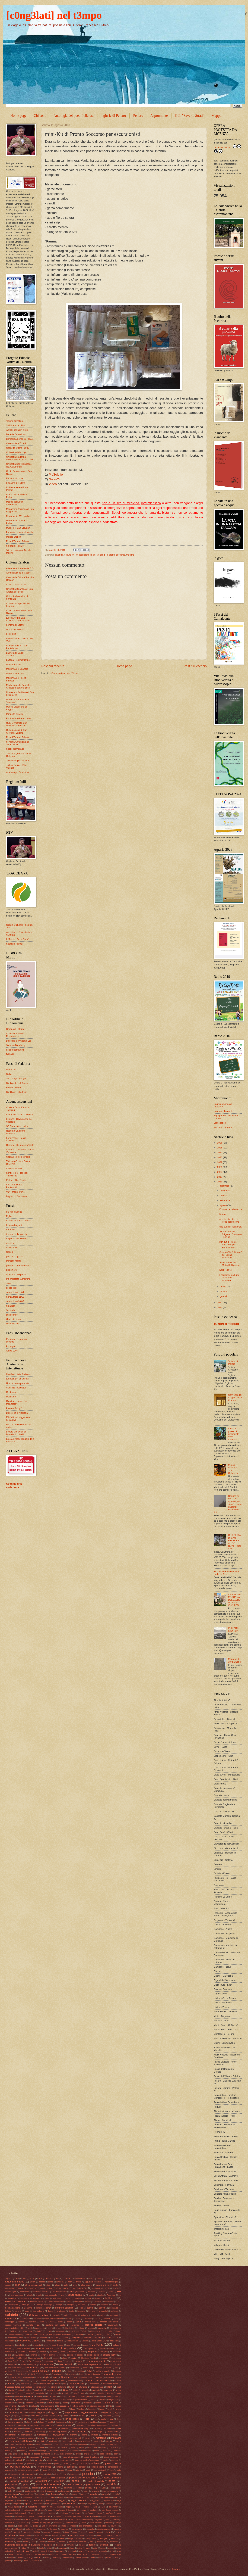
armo (111, 2292)
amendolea (9, 2288)
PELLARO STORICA (233, 1629)
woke (108, 2557)
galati (118, 2387)
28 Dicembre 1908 (15, 425)
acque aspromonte (14, 2281)
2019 (220, 1177)
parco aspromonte (62, 2460)
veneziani (72, 2551)
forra (35, 2384)
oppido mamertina (42, 2454)
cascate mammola (13, 2325)
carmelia (51, 2322)
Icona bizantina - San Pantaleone (16, 647)
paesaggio (34, 2457)
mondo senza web (73, 2438)
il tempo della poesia (16, 1234)
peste (45, 2470)
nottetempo (41, 2451)
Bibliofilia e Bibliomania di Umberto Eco (226, 1572)
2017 (220, 1302)
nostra (31, 2451)
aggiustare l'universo (93, 2282)
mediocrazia (40, 2428)
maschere (80, 2425)
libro (87, 2419)
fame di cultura (39, 2371)
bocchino (104, 2305)
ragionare (9, 2501)
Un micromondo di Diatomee (223, 1105)
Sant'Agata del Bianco (17, 1083)
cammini (26, 2319)
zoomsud (35, 2561)
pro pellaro (40, 2494)
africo (78, 2282)
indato (102, 2400)
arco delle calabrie (59, 2292)
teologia (103, 2538)
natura (81, 2447)
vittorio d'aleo (81, 2558)
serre (84, 2523)
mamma (9, 2425)
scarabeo (57, 2516)
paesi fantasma (111, 2457)
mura (56, 2444)
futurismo (83, 2387)
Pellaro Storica (13, 536)
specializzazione (104, 2529)
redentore (37, 2500)
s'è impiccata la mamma (18, 1279)
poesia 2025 (27, 2478)
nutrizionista (86, 2451)
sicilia (35, 2526)
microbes (17, 2432)
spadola (64, 2529)
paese (46, 2457)
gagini (109, 2386)
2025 (220, 1147)
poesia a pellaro (58, 2478)
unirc (95, 2548)
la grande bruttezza (47, 2409)
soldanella (18, 2529)
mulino (47, 2444)
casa (78, 2321)
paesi (55, 2457)
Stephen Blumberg (15, 1045)
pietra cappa (13, 2474)
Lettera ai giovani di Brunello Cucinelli (16, 1433)
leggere (54, 2412)
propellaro (94, 2494)
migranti (73, 2435)
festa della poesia (112, 2374)
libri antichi (37, 2419)
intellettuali (87, 2403)
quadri (52, 2497)
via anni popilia (41, 2554)
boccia (115, 2305)
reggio (62, 2500)
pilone (41, 2474)
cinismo (49, 2331)
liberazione (107, 2416)
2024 (220, 1152)
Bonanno (28, 2308)
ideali (109, 2396)
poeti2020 (10, 2487)
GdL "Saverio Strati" (189, 115)
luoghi (50, 2422)
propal (83, 2494)
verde (81, 2551)
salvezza (40, 2510)
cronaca (77, 2345)
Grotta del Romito (15, 629)
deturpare (53, 2352)
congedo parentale (92, 2338)
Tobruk (42, 2542)
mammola (21, 2425)
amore (20, 2288)
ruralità (86, 2507)
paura (74, 2464)
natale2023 (53, 2448)
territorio (9, 2542)
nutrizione (74, 2451)
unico (88, 2548)
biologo (59, 2305)
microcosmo (112, 2432)
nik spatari (114, 2448)
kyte (110, 2406)
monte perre (54, 2441)
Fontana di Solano (15, 625)
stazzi (91, 2532)
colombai (89, 2334)
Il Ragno (10, 1229)
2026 (220, 1142)
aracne (116, 2288)
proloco (75, 2494)
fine (75, 2377)
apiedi (82, 2288)
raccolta (90, 2497)
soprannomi (41, 2529)
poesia (87, 2474)
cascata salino (91, 2322)
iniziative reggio (53, 2403)
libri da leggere (72, 2419)
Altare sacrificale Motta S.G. (20, 568)
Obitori (9, 1252)
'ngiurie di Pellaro (113, 115)
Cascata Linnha (14, 1168)
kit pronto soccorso (115, 554)
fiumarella (110, 2377)
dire (9, 2355)
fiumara (99, 2377)
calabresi (114, 2311)
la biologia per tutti (27, 2409)
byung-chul (103, 2311)
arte (119, 2291)
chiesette (15, 2331)
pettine (53, 2470)
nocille (7, 2451)
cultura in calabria (43, 2348)
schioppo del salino (13, 2520)
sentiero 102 (10, 2523)
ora (55, 2454)
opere (17, 2454)
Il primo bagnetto (14, 1225)
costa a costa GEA (99, 2341)
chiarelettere (70, 2328)
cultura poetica (67, 2348)
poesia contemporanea (83, 2477)
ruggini (69, 2507)
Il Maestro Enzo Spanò (17, 939)
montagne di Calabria (21, 2441)
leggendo (41, 2412)
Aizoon (8, 2285)
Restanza (11, 1392)
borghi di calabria (64, 2307)
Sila (43, 2526)
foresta (88, 2380)
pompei (19, 2491)
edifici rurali (22, 2358)
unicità (79, 2548)
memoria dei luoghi (80, 2428)
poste (86, 2491)
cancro (78, 2319)
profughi (65, 2494)
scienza (27, 2520)
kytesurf (118, 2406)
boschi (90, 2307)
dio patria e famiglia (98, 2351)
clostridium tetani (15, 2334)
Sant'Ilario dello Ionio (16, 1092)
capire (116, 2319)
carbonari (32, 2322)
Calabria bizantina (38, 2315)
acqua (107, 2279)
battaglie (88, 2298)
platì (49, 2474)
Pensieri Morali (13, 1261)
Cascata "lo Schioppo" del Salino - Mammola (230, 1255)
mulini (38, 2444)
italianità (24, 2406)
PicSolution (57, 474)
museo (93, 2444)
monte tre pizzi (68, 2441)
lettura (82, 2415)
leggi (117, 2412)
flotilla (18, 2381)
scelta (103, 2516)
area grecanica (77, 2292)
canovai (107, 2319)
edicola (70, 2355)
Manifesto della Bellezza (18, 1374)
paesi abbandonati (71, 2457)
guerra (29, 2396)
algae (57, 2285)
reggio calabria (78, 2500)
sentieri (116, 2520)
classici (118, 2331)
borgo (80, 2308)
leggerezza (106, 2412)
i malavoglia (84, 2396)
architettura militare (40, 2292)
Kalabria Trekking (47, 2406)
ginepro (11, 2393)
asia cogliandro (51, 2295)
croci (68, 2345)
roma (100, 2504)
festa (81, 2374)
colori (107, 2334)
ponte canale (30, 2491)
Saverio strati (44, 2516)
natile (73, 2448)
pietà (111, 2470)
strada (45, 2535)
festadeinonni (28, 2377)
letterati (25, 2416)
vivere (92, 2558)
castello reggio (33, 2325)
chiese (91, 2328)
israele (15, 2406)
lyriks (71, 2422)
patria (65, 2463)
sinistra (63, 2526)
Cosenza (85, 2341)
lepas (16, 2416)
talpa (99, 2535)
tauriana (28, 2539)
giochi (20, 2393)
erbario (59, 2361)
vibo (104, 2554)
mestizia (10, 1243)
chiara (58, 2328)
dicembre (225, 1186)
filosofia (65, 2377)
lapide (101, 2409)
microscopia (42, 2435)
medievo (27, 2428)
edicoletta (9, 2358)
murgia (74, 2444)
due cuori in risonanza (230, 1226)
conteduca (50, 2341)
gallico (20, 2390)
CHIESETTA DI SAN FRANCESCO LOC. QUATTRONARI (234, 1542)
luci (35, 2422)
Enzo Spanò (13, 2361)
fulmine (63, 2387)
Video (53, 484)
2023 (220, 1157)
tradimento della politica (16, 2545)
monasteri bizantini (110, 2435)
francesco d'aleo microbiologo (18, 2387)
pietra (119, 2470)
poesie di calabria (95, 2481)
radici (115, 2497)
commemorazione (15, 2338)
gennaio (224, 1296)
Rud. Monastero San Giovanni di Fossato (16, 724)
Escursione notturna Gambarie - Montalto (229, 1278)
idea (102, 2396)
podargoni (75, 2474)
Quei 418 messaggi (16, 1387)
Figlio (9, 1216)
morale (109, 2441)
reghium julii (109, 2501)
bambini (36, 2298)
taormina (108, 2535)
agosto (223, 1205)
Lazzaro (12, 2412)
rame (19, 2501)
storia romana (25, 2535)
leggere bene (71, 2412)
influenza (40, 2403)
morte (118, 2441)
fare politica (79, 2371)
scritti (43, 2519)
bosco (102, 2307)
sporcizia (46, 2532)
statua (74, 2532)
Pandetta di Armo (15, 714)
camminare (11, 2318)
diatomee (73, 2352)
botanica (114, 2308)
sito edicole (102, 2526)
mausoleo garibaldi (13, 2428)
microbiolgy (40, 2432)
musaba (83, 2444)
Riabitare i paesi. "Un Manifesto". (16, 1402)
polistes (79, 2488)
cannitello (88, 2319)
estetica (86, 2368)
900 (57, 2279)
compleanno (31, 2338)
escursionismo (32, 2367)
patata (56, 2464)
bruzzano (81, 2311)
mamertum (114, 2422)
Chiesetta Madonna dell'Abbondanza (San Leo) (19, 458)
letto (74, 2416)
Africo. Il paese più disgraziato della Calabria (233, 1434)
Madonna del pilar (15, 673)
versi (119, 2551)
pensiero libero (97, 2467)
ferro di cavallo (58, 2374)
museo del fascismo (109, 2444)
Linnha (103, 2419)
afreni (70, 2282)
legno (7, 2416)
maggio (103, 2422)
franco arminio (41, 2387)
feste (39, 2377)
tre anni (82, 2545)
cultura (97, 2344)
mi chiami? (11, 1247)
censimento (40, 2328)
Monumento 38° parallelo (18, 516)
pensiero (83, 2467)
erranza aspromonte (96, 2361)
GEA (65, 2390)
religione (17, 2504)
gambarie (38, 2390)
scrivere (52, 2520)
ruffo (51, 2507)
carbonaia (21, 2322)
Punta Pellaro (12, 2497)
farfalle (90, 2371)
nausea (103, 2448)
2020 (220, 1172)
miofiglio (94, 2435)
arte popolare (17, 2295)
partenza (114, 2460)
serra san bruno (72, 2523)
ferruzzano (71, 2374)
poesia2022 (59, 2481)
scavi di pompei (91, 2516)
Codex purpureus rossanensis (59, 2334)
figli (46, 2377)
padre (116, 2454)
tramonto (70, 2545)
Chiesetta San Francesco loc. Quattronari (19, 465)
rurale (77, 2507)
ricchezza (56, 2504)
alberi (17, 2285)
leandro (23, 2412)
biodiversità (13, 2305)
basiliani (77, 2298)
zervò (26, 2561)
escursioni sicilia (14, 2368)
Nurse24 (55, 479)
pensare (59, 2467)
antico (49, 2288)
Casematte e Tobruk (16, 443)
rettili (47, 2504)
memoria (64, 2428)
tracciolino (101, 2542)
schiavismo (114, 2516)
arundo (39, 2295)
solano (8, 2529)
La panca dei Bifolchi (16, 1238)
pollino (118, 2488)
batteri (98, 2298)
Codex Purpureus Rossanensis (15, 1035)
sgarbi (11, 2526)
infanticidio (9, 2403)
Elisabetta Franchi (88, 2358)
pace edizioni (105, 2454)
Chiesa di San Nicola (16, 584)
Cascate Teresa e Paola (18, 1156)
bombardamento (12, 2308)
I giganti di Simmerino (17, 1196)
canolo (97, 2319)
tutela (41, 2548)
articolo (30, 2295)
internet (98, 2403)
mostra (11, 2444)
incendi (94, 2400)
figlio (55, 2377)
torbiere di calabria (77, 2542)
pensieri (71, 2466)
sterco (99, 2532)
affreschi (60, 2282)
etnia (117, 2368)
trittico (23, 2548)
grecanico (65, 2393)
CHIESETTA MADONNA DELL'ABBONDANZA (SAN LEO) (234, 1600)
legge (31, 2412)
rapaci (26, 2501)
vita (38, 2557)
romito (118, 2504)
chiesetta (102, 2328)
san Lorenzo (35, 2513)
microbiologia (78, 2431)
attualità (100, 2295)
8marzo (49, 2279)
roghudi (91, 2504)
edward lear (35, 2358)
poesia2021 (41, 2481)
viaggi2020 (83, 2554)
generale (85, 2390)
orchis (78, 2454)
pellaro (94, 2463)
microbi (28, 2432)
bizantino (81, 2305)
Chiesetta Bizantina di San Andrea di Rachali (19, 590)
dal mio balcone (14, 1211)
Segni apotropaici (15, 748)
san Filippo (94, 2510)
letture (94, 2415)
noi (15, 2451)
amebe (115, 2285)
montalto (41, 2441)
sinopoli (73, 2526)
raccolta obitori (103, 2497)
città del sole (95, 2331)
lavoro (118, 2409)
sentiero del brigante (41, 2523)
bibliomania (109, 2302)
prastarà (95, 2491)
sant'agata (76, 2513)
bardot (67, 2298)
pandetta (39, 2460)
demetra (32, 2352)
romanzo (109, 2504)
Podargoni (11, 1346)
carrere (70, 2322)
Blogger (176, 2569)
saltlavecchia (29, 2510)
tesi (18, 2542)
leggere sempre (89, 2412)
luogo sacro (61, 2422)
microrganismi (27, 2435)
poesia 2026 (42, 2478)
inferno (20, 2403)
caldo (75, 2315)
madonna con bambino (87, 2422)
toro (91, 2542)
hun (62, 2396)
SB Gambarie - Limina (17, 1126)
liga (96, 2419)
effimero (46, 2358)
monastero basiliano (27, 2438)
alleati (75, 2285)
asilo (62, 2295)
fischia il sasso (86, 2377)
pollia (111, 2488)
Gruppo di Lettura (15, 1029)
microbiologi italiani (58, 2432)
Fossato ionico (13, 1087)
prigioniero (11, 1270)
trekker (92, 2544)
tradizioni (48, 2545)
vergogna (92, 2551)
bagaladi (12, 2298)
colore (99, 2334)
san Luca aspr (50, 2513)
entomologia (116, 2358)
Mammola (11, 1069)
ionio (116, 2403)
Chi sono (40, 115)
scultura (63, 2519)
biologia (26, 2304)
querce (70, 2497)
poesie (76, 2480)
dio (82, 2352)
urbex (102, 2548)
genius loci (107, 2390)
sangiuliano (63, 2513)
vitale (47, 2558)
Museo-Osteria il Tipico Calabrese (233, 1469)
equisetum (49, 2361)
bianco (87, 2302)
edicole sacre (93, 2355)
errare (23, 2365)
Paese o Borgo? (14, 1408)
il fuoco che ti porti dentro (38, 2400)
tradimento (114, 2542)
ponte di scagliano (47, 2491)
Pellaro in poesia (20, 2466)
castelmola (75, 2325)
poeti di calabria (75, 2484)
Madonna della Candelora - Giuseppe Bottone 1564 (19, 686)
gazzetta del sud (53, 2390)
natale (41, 2447)
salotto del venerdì (12, 2510)
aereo (50, 2282)
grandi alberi (41, 2393)
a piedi (66, 2278)
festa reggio (15, 2377)
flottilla (26, 2381)
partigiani (9, 2464)
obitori (96, 2451)
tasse (19, 2539)
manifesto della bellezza (41, 2425)
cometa (118, 2334)
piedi (87, 2470)
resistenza (38, 2504)
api (74, 2288)
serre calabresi (96, 2523)
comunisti (54, 2338)
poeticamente (49, 2487)
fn (33, 2381)
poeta (112, 2480)
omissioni (117, 2451)
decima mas (113, 2349)
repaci (27, 2504)
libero (7, 2419)
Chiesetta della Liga (16, 452)
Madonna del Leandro (17, 669)
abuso (99, 2279)
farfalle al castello (103, 2371)
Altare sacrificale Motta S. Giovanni (229, 1263)
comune (43, 2338)
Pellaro (138, 115)
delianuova (9, 2352)
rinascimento (69, 2503)
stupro (82, 2535)
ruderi (43, 2507)
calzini (103, 2315)
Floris (10, 2381)
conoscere (10, 2341)
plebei (56, 2474)
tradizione (35, 2545)
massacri (114, 2425)
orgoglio (87, 2454)
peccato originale (14, 1256)
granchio (29, 2393)
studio (73, 2535)
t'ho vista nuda (13, 1319)
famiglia (57, 2370)
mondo (41, 2438)
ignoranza (20, 2400)
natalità (64, 2448)
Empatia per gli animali (17, 1378)
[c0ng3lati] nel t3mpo (54, 15)
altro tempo (86, 2285)
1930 (17, 2279)
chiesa (81, 2328)
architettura (24, 2292)
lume (42, 2422)
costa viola (114, 2341)
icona (94, 2396)
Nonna (222, 1214)
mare (68, 2425)
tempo (45, 2538)
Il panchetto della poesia (18, 1220)
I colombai (11, 634)
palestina (8, 2460)
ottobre (224, 1195)
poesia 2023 (110, 2474)
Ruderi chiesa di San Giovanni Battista (16, 731)
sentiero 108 (24, 2523)
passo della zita (44, 2464)
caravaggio (9, 2322)
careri (42, 2322)
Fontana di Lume (14, 478)
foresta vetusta (104, 2380)
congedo (76, 2338)
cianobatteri (27, 2331)
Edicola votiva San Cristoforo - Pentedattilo (18, 619)
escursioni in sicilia (113, 2365)
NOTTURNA (225, 1270)
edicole (80, 2355)
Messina (107, 2428)
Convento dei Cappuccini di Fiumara (235, 1398)
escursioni (69, 554)
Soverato (53, 2529)
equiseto (37, 2361)
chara (50, 2328)
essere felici (74, 2368)
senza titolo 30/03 (15, 1301)
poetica (35, 2488)
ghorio (118, 2390)
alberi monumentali (33, 2285)
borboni (39, 2308)
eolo (23, 2361)
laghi (73, 2409)
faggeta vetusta (22, 2371)
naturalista (92, 2448)
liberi (117, 2416)
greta (83, 2393)
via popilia (54, 2554)
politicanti (100, 2488)
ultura (71, 2548)
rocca (82, 2504)
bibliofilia (97, 2302)
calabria (59, 554)
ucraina (62, 2548)
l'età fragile (12, 2409)
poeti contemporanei (48, 2484)
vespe (10, 2554)
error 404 (33, 2365)
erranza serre (115, 2361)
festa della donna (93, 2374)
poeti (26, 2484)
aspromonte (75, 2294)
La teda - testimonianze (18, 660)
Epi (29, 2361)
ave (119, 2295)
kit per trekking (97, 554)
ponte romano (64, 2491)
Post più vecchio (195, 666)
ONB (10, 2454)
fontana (60, 2380)
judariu (34, 2406)
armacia (102, 2292)
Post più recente (52, 666)
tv (55, 2548)
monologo (89, 2438)
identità (8, 2400)
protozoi (105, 2494)
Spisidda (10, 1310)
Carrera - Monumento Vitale (20, 1145)
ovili (95, 2454)
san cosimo (81, 2510)
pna (64, 2474)
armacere (92, 2292)
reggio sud (95, 2501)
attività (91, 2295)
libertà (16, 2419)
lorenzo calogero (15, 2422)
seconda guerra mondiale (81, 2520)
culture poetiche (89, 2349)
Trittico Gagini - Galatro (18, 760)
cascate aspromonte (109, 2322)
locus (119, 2419)
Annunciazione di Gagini (18, 572)
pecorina (83, 2464)
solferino (29, 2529)
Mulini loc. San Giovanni (18, 528)
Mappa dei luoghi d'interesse (14, 503)
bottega (8, 2311)
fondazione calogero (45, 2381)
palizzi (19, 2460)
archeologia (10, 2292)
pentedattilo (113, 2467)
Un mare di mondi (223, 1111)
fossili (57, 2384)
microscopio (58, 2434)
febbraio (224, 1291)
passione (30, 2464)
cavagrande (113, 2325)
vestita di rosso (13, 1323)
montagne (116, 2438)
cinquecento (60, 2331)
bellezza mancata (37, 2302)
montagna (101, 2438)
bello (69, 2302)
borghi (48, 2308)
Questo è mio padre (16, 1274)
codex (27, 2334)
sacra (95, 2507)
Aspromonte (159, 115)
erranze (12, 2364)
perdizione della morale (28, 2470)
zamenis (17, 2561)
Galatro (11, 2390)
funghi (72, 2387)
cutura (102, 2349)
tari (117, 2535)
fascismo (117, 2371)
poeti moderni (93, 2484)
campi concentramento (53, 2319)
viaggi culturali (68, 2554)
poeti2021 (24, 2488)
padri (7, 2457)
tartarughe (9, 2539)
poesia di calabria (112, 2477)
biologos (70, 2305)
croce (46, 2345)
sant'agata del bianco (93, 2513)
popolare (76, 2491)
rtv (23, 2507)
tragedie (59, 2545)
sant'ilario (109, 2513)
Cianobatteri (220, 1123)
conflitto (65, 2338)
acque (115, 2279)
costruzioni (9, 2345)
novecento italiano (58, 2451)
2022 (220, 1162)
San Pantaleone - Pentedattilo (15, 1186)
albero (49, 2285)
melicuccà (52, 2428)
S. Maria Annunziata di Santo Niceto (17, 743)
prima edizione (27, 2494)
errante (69, 2361)
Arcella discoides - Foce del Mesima (229, 1220)
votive (100, 2558)
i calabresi (71, 2396)
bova (27, 2311)
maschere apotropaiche (97, 2425)
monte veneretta (84, 2441)
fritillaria (54, 2387)
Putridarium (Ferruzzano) (18, 718)
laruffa (109, 2409)
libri (24, 2418)
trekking (130, 554)
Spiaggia (10, 1305)
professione (53, 2494)
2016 (220, 1307)
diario (63, 2352)
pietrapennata (28, 2474)
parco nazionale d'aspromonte (87, 2460)
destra (43, 2352)
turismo (33, 2548)
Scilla (9, 1074)
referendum (50, 2501)
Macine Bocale (13, 664)
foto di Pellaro (77, 2383)
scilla (36, 2520)
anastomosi (31, 2288)
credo (19, 2345)
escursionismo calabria (55, 2368)
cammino (37, 2319)
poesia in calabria (19, 2481)
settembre (225, 1200)
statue (83, 2532)
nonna (23, 2451)
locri (111, 2419)
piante (79, 2470)
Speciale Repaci (14, 943)
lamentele (92, 2409)
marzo (223, 1286)
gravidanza (53, 2393)
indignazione (113, 2400)
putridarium (41, 2497)
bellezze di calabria (56, 2302)
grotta (90, 2393)
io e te (107, 2403)
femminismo (44, 2374)
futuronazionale (97, 2387)
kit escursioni (82, 554)
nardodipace (10, 2448)
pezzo (61, 2470)
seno (107, 2520)
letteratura (35, 2416)
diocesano (117, 2352)
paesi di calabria (91, 2457)
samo (50, 2510)
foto (64, 2384)
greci (75, 2393)
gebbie (76, 2390)
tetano (25, 2542)
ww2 (117, 2558)
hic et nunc (51, 2396)
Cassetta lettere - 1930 (17, 448)
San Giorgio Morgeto (16, 1078)
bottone (18, 2311)
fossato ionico (46, 2384)
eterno (108, 2368)
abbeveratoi (80, 2279)
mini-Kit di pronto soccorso (19, 1114)
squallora (57, 2532)
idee (116, 2396)
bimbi (119, 2302)
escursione (46, 2364)
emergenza (103, 2358)
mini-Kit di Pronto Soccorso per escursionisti (228, 1245)
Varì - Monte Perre (15, 1192)
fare (69, 2371)
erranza (78, 2361)
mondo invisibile (55, 2438)
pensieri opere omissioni (18, 1265)
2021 (220, 1167)
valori (35, 2551)
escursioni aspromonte (89, 2364)
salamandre (114, 2507)
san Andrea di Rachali (65, 2510)
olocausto (106, 2451)
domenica (33, 2355)
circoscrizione (73, 2331)
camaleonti (114, 2315)
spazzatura (77, 2529)
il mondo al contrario (61, 2400)
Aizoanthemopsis (112, 2282)
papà (48, 2460)
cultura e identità (22, 2348)
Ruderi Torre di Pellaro (17, 541)
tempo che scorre (75, 2539)
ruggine (60, 2507)
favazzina (12, 2374)
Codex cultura (38, 2334)
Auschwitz (111, 2295)
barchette (57, 2298)
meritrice (96, 2428)
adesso (42, 2282)
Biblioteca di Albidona (17, 1413)
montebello (98, 2441)
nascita (32, 2448)
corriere (60, 2341)
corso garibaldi (72, 2341)
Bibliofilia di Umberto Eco (18, 1040)
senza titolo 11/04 (15, 1292)
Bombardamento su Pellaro (20, 439)
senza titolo (12, 1288)
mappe (59, 2425)
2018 (220, 1181)
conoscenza (112, 2337)
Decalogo (11, 1396)
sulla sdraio (12, 1314)
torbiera (62, 2542)
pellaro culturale (113, 2463)
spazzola (90, 2529)
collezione (79, 2334)
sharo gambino (23, 2526)
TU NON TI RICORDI (226, 1323)
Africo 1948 (12, 1350)
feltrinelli (31, 2374)
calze (94, 2315)
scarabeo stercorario (73, 2516)
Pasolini (19, 2463)
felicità (21, 2374)
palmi (28, 2460)
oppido (27, 2454)
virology (30, 2558)
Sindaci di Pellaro (15, 545)
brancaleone (38, 2311)
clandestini (108, 2331)
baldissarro (24, 2298)
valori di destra (47, 2551)
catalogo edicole (93, 2324)
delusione (21, 2352)
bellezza (110, 2298)
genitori (95, 2390)
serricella (109, 2523)
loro (28, 2422)
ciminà (39, 2331)
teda (36, 2539)
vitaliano (56, 2558)
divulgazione (20, 2355)
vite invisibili (68, 2558)
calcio (66, 2315)
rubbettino (32, 2507)
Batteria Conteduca (16, 434)
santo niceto (20, 2516)
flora (119, 2377)
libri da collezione (53, 2419)
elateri (64, 2358)
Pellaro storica (44, 2466)
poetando (11, 2484)
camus (68, 2319)
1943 (24, 2279)
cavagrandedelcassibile (14, 2328)
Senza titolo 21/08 (15, 1296)
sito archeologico (86, 2526)
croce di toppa (57, 2345)
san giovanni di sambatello (16, 2513)
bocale (93, 2305)
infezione (29, 2403)
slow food (115, 2526)
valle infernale (23, 2551)
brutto (71, 2311)
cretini (27, 2345)
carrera (61, 2322)
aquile (107, 2288)
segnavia (98, 2520)
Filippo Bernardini (15, 1049)
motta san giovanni (25, 2444)
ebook (61, 2355)
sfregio (118, 2523)
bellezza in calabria (15, 2301)
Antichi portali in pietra (17, 430)
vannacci (60, 2551)
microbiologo (97, 2432)
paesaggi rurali (19, 2457)
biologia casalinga (44, 2305)
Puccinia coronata (223, 1127)
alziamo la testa (102, 2285)
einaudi (56, 2358)
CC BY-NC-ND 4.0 (227, 148)
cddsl (30, 2328)
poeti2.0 (111, 2484)
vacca (110, 2548)
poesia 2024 (11, 2477)
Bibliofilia (10, 1054)
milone (84, 2435)
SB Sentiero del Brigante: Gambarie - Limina (230, 1234)
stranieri (54, 2535)
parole (105, 2460)
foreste (11, 2383)
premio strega (11, 2494)
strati (64, 2535)
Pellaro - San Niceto (16, 1180)
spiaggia (17, 2532)
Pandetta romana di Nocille (19, 532)
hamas (40, 2396)
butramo (91, 2311)
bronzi (50, 2311)
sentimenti (58, 2523)
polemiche (68, 2488)
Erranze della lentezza (230, 1209)
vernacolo (103, 2551)
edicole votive (110, 2354)
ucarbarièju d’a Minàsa (17, 772)
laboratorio (63, 2409)
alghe (65, 2285)
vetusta (19, 2554)
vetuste (28, 2554)
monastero (10, 2438)
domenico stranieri (47, 2355)
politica (88, 2487)
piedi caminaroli (100, 2470)
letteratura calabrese (52, 2416)
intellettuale (75, 2403)
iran (6, 2406)
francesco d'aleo (110, 2384)
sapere (31, 2516)
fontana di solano (75, 2381)
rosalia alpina (13, 2507)
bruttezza (61, 2311)
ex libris (8, 2371)
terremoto (115, 2539)
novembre (225, 1190)
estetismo (97, 2368)
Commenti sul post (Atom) (64, 673)
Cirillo (84, 2331)
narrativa (22, 2448)
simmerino (53, 2526)
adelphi (33, 2282)
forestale (117, 2381)
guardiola (19, 2396)
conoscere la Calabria (29, 2340)
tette (34, 2542)
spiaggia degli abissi (32, 2532)
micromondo (11, 2435)
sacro (102, 2507)
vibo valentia (115, 2554)
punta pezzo (28, 2497)
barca (47, 2298)
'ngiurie (8, 2279)
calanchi (56, 2315)
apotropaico (97, 2288)
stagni (66, 2532)
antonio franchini (62, 2288)
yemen (8, 2561)
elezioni (74, 2358)
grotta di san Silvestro (104, 2393)
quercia (80, 2497)
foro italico (25, 2384)
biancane (78, 2302)
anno (42, 2288)
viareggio (95, 2554)
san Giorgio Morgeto (110, 2510)
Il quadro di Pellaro (15, 483)
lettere (66, 2416)
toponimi (51, 2542)
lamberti (81, 2409)
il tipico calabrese (80, 2400)
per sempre (9, 2470)
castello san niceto (55, 2325)
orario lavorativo (66, 2454)
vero (112, 2551)
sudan (91, 2535)
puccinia (115, 2494)
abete (90, 2279)
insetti (65, 2403)
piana (70, 2470)
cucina (85, 2345)
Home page (18, 115)
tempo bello (59, 2538)
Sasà (8, 1283)
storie (36, 2535)
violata (11, 2558)
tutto (49, 2548)
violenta (20, 2558)
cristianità (37, 2345)
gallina (28, 2390)
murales (65, 2444)
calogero (84, 2315)
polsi (10, 2491)
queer (60, 2497)
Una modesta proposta (17, 1383)
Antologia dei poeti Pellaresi (73, 115)
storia (107, 2532)
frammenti (94, 2384)
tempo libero (91, 2539)
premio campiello (110, 2491)
